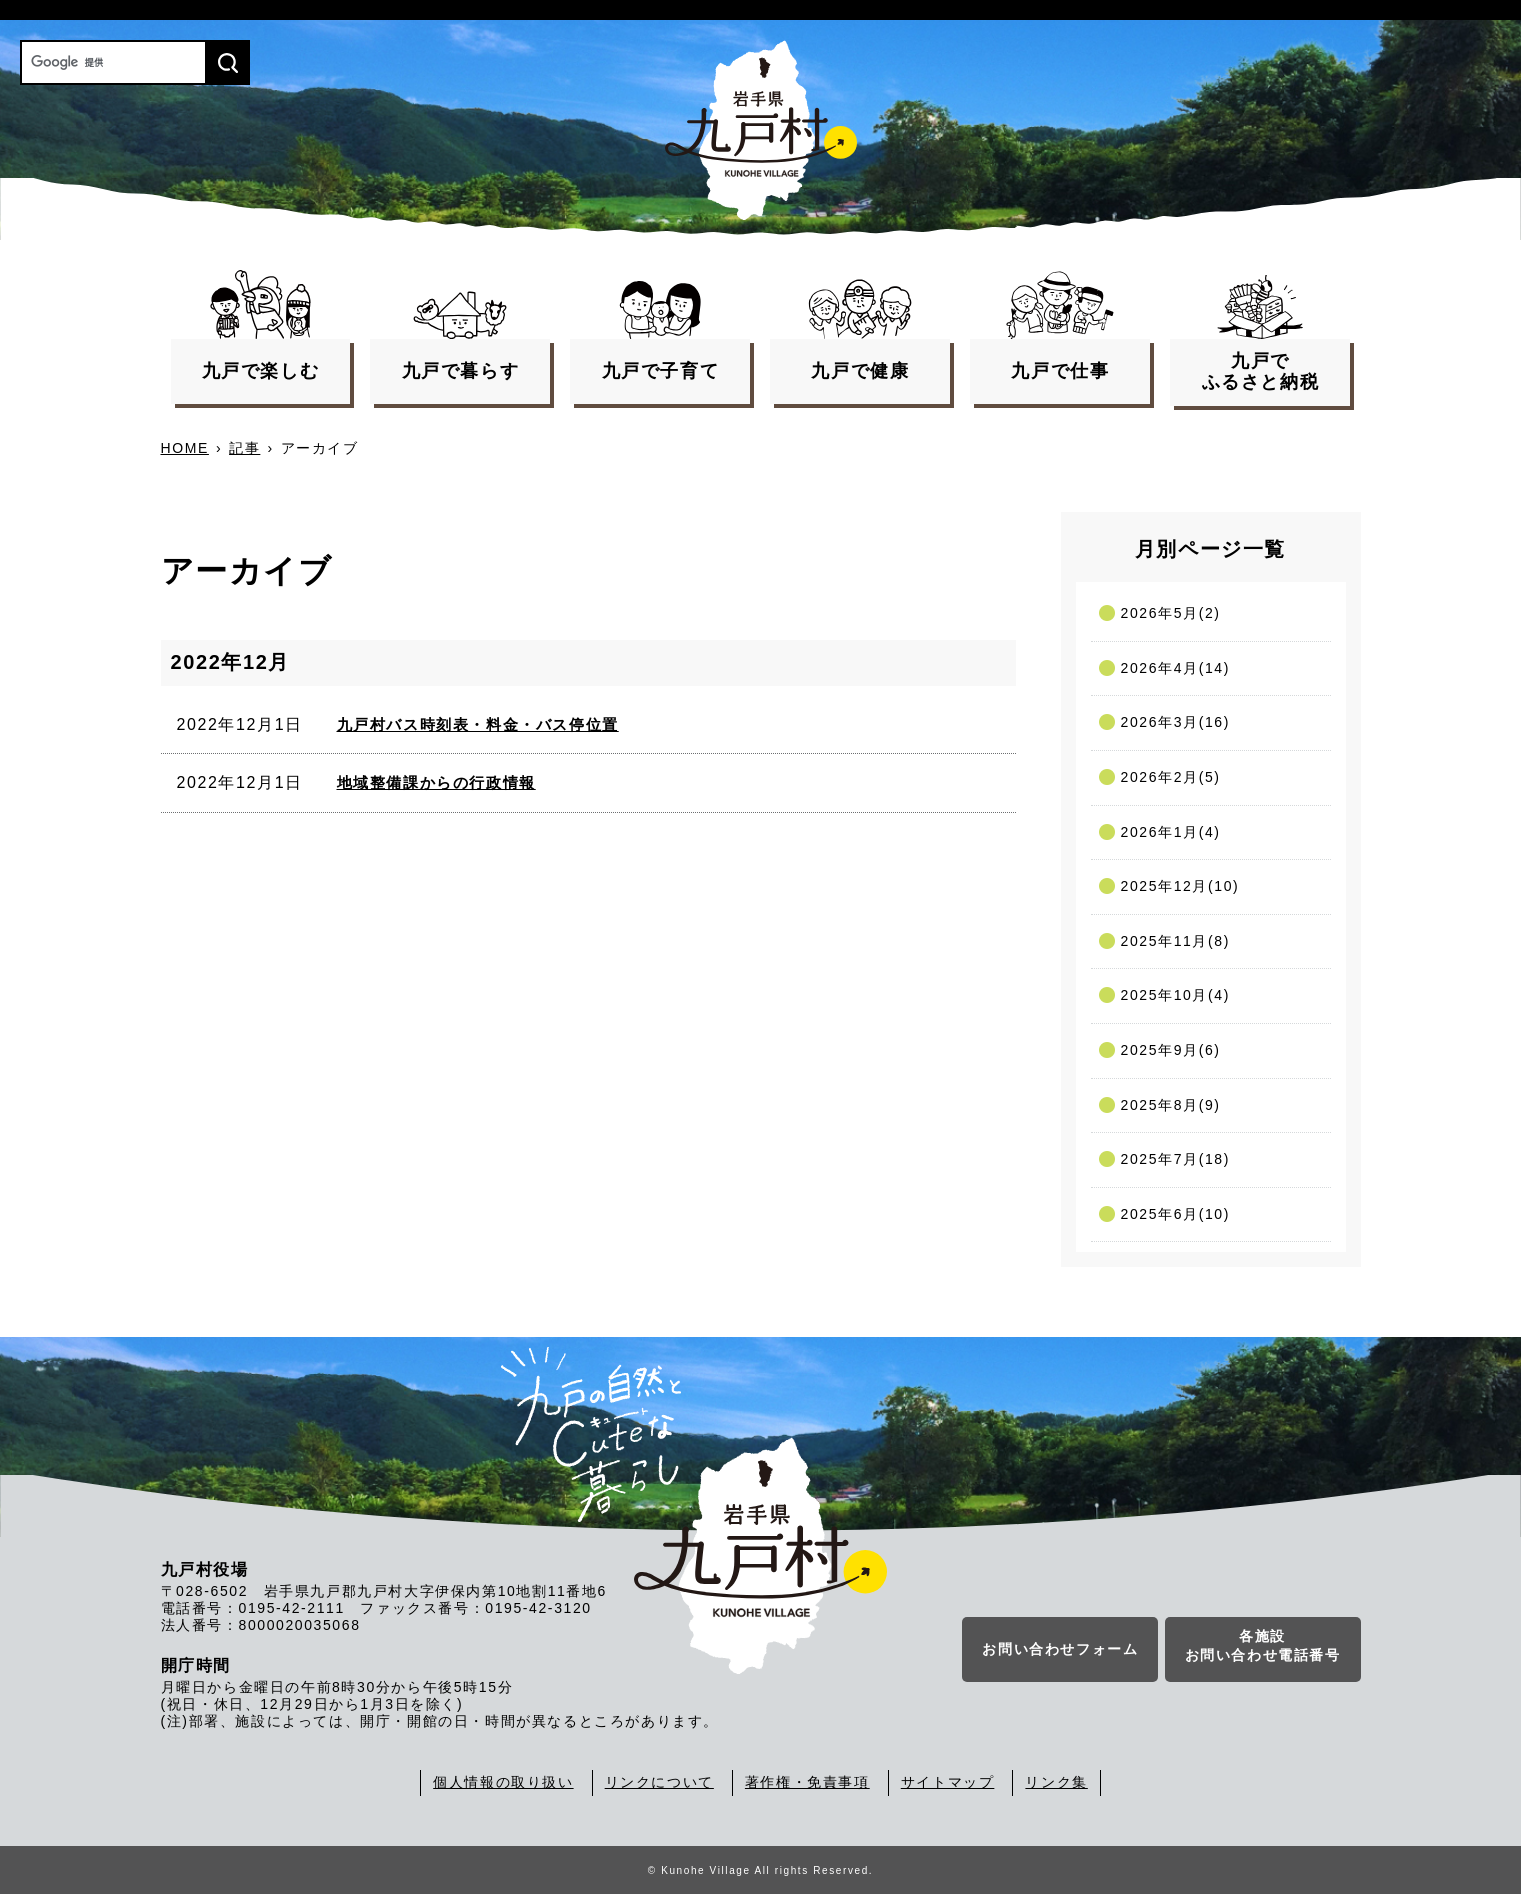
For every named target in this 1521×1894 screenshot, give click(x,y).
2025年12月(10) (1180, 886)
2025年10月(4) (1175, 995)
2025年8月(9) (1171, 1105)
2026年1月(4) (1171, 832)
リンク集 (1056, 1782)
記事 (244, 448)
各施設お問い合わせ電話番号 (1263, 1650)
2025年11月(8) (1175, 941)
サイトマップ (948, 1782)
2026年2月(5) (1171, 777)
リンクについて (659, 1782)
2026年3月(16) (1175, 722)
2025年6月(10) (1175, 1214)
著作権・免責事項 (807, 1782)
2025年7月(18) (1175, 1159)
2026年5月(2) (1171, 613)
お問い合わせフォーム (1060, 1653)
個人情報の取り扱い (503, 1782)
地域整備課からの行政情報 (436, 782)
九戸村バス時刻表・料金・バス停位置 (478, 724)
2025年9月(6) (1171, 1050)
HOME (185, 448)
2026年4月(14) (1175, 668)
